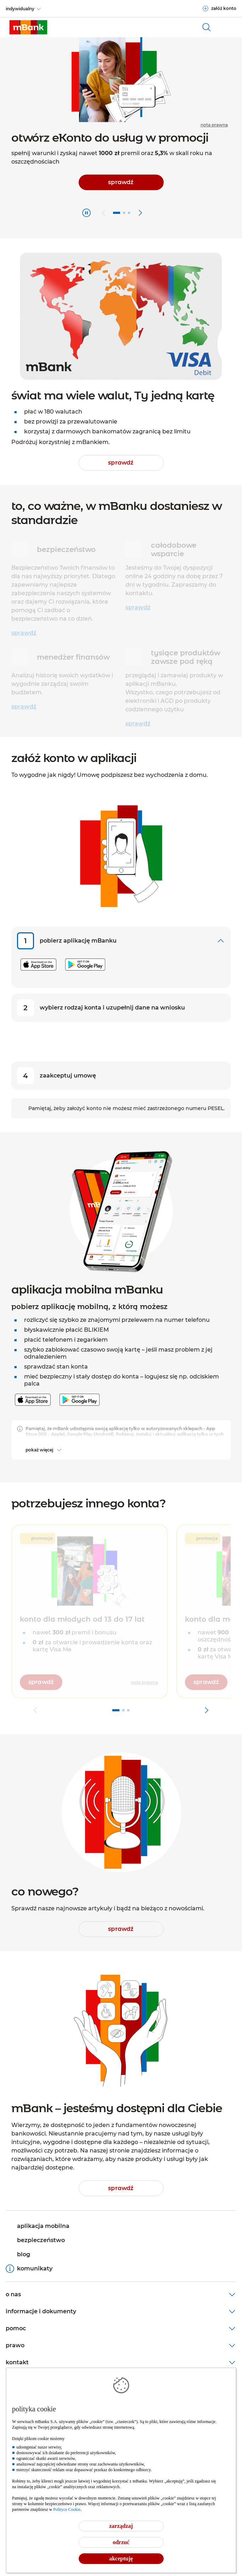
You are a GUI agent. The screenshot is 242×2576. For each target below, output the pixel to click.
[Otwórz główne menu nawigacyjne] (227, 27)
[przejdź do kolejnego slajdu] (140, 212)
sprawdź (23, 628)
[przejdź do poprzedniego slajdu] (103, 212)
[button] (89, 1615)
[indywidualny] (23, 9)
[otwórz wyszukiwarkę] (206, 27)
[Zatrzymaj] (86, 212)
